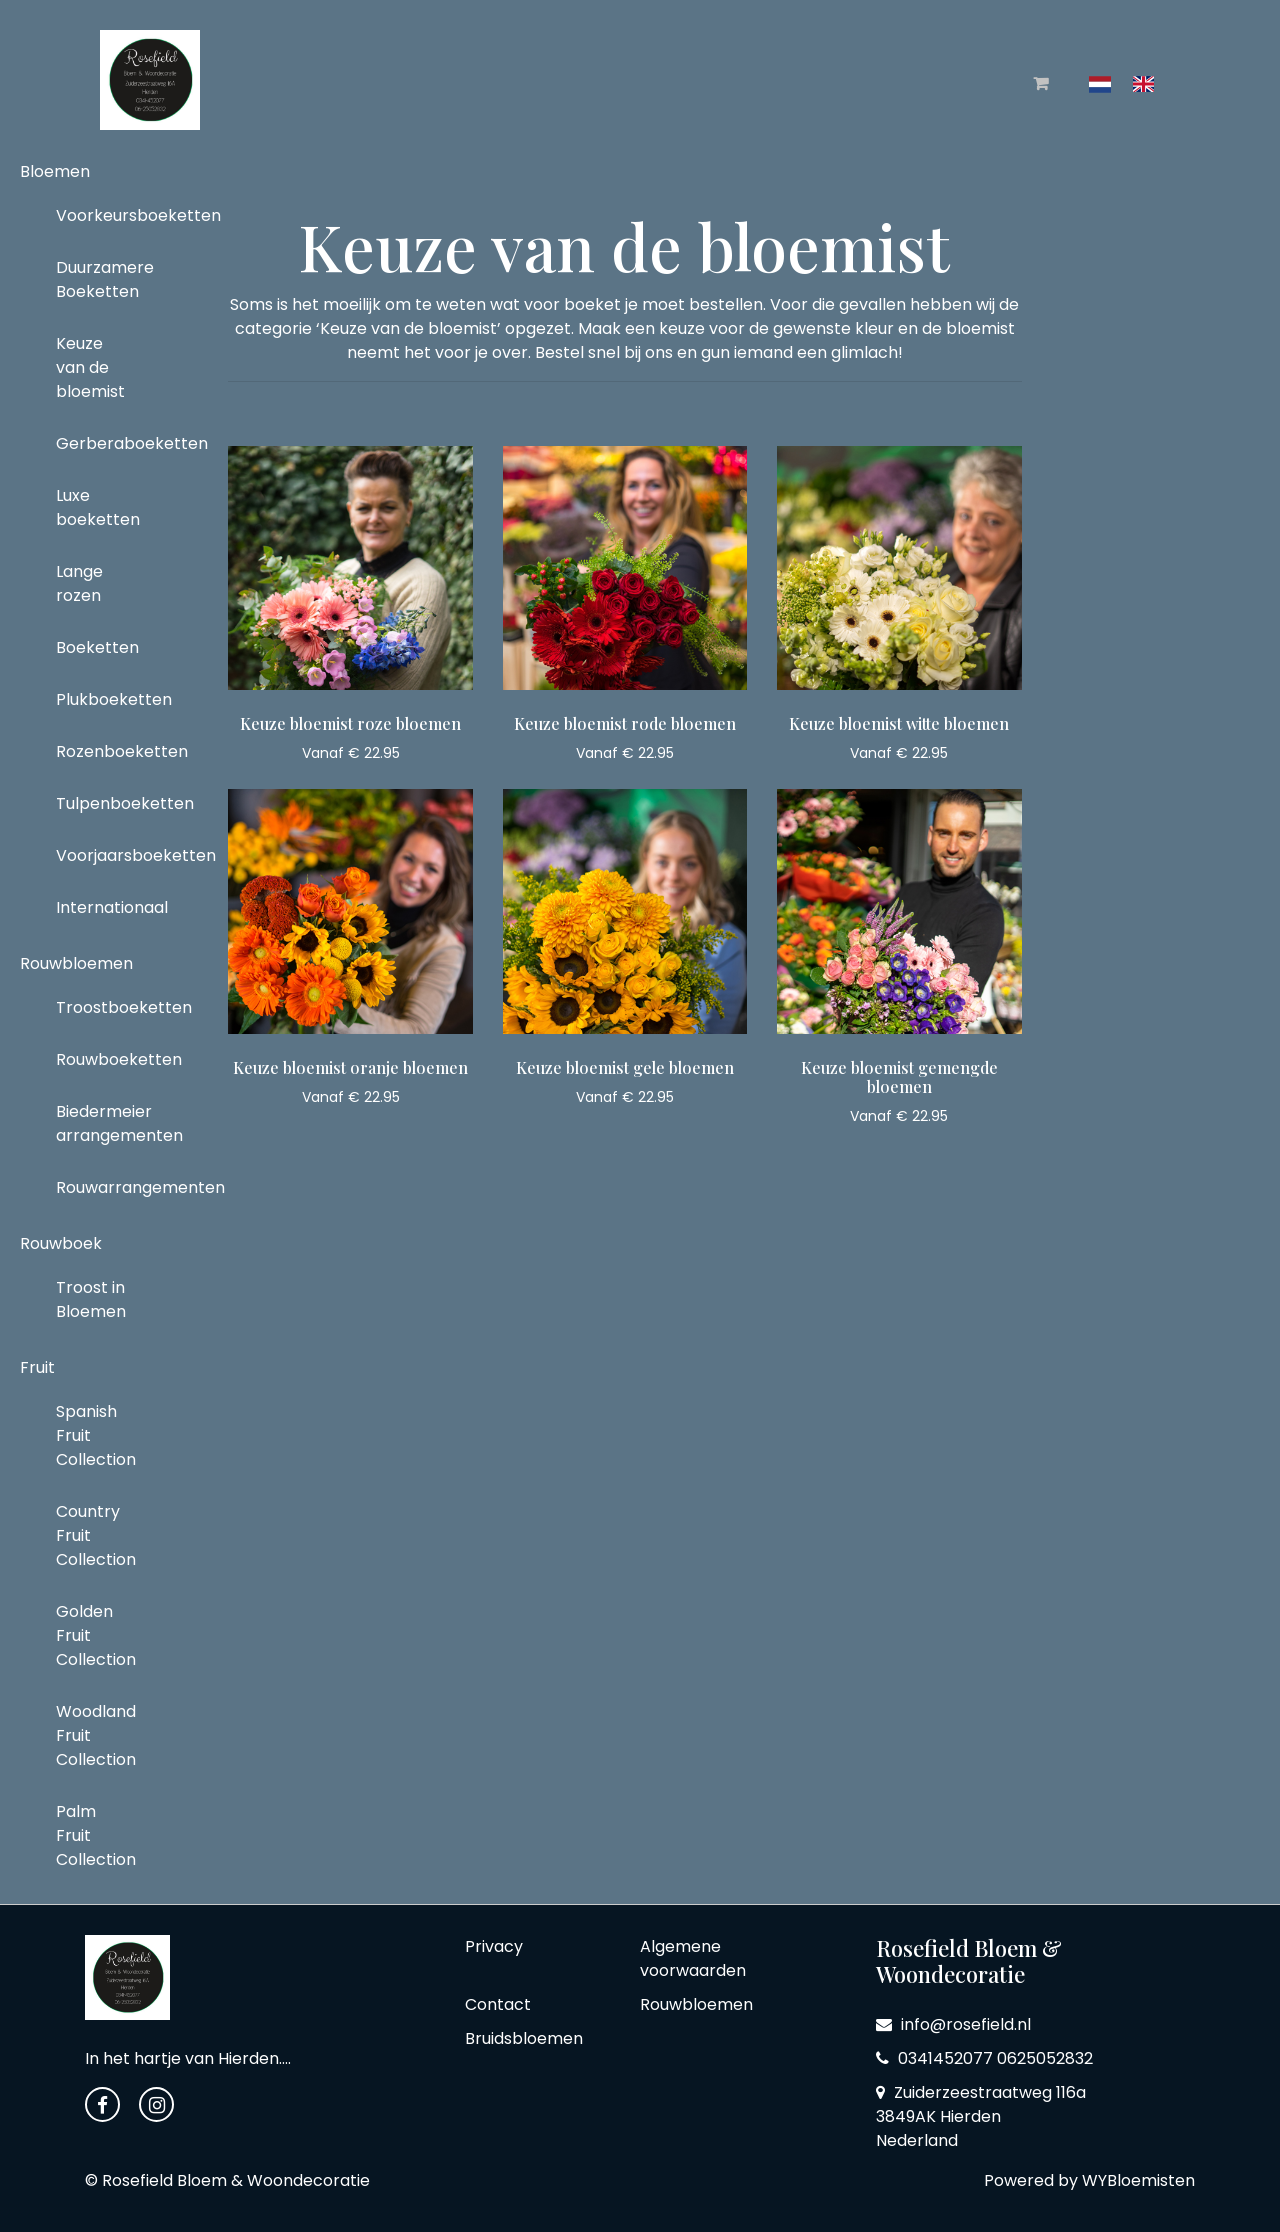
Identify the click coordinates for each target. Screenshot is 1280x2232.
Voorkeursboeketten (99, 215)
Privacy (494, 1946)
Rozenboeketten (99, 751)
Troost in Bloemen (91, 1299)
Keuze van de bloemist (90, 367)
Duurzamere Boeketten (99, 279)
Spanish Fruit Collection (96, 1435)
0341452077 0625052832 (984, 2058)
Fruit (37, 1367)
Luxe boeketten (98, 507)
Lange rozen (79, 583)
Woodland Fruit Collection (96, 1735)
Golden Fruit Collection (96, 1635)
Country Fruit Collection (96, 1535)
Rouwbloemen (76, 963)
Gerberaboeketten (99, 443)
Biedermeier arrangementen (99, 1123)
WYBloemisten (1138, 2180)
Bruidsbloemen (524, 2038)
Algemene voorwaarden (693, 1958)
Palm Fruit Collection (96, 1835)
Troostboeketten (99, 1007)
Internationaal (99, 907)
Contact (498, 2004)
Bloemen (55, 171)
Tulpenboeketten (99, 803)
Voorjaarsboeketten (99, 855)
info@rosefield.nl (953, 2024)
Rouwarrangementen (99, 1187)
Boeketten (97, 647)
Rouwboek (61, 1243)
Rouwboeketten (99, 1059)
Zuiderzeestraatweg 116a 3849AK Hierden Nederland (981, 2116)
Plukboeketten (99, 699)
